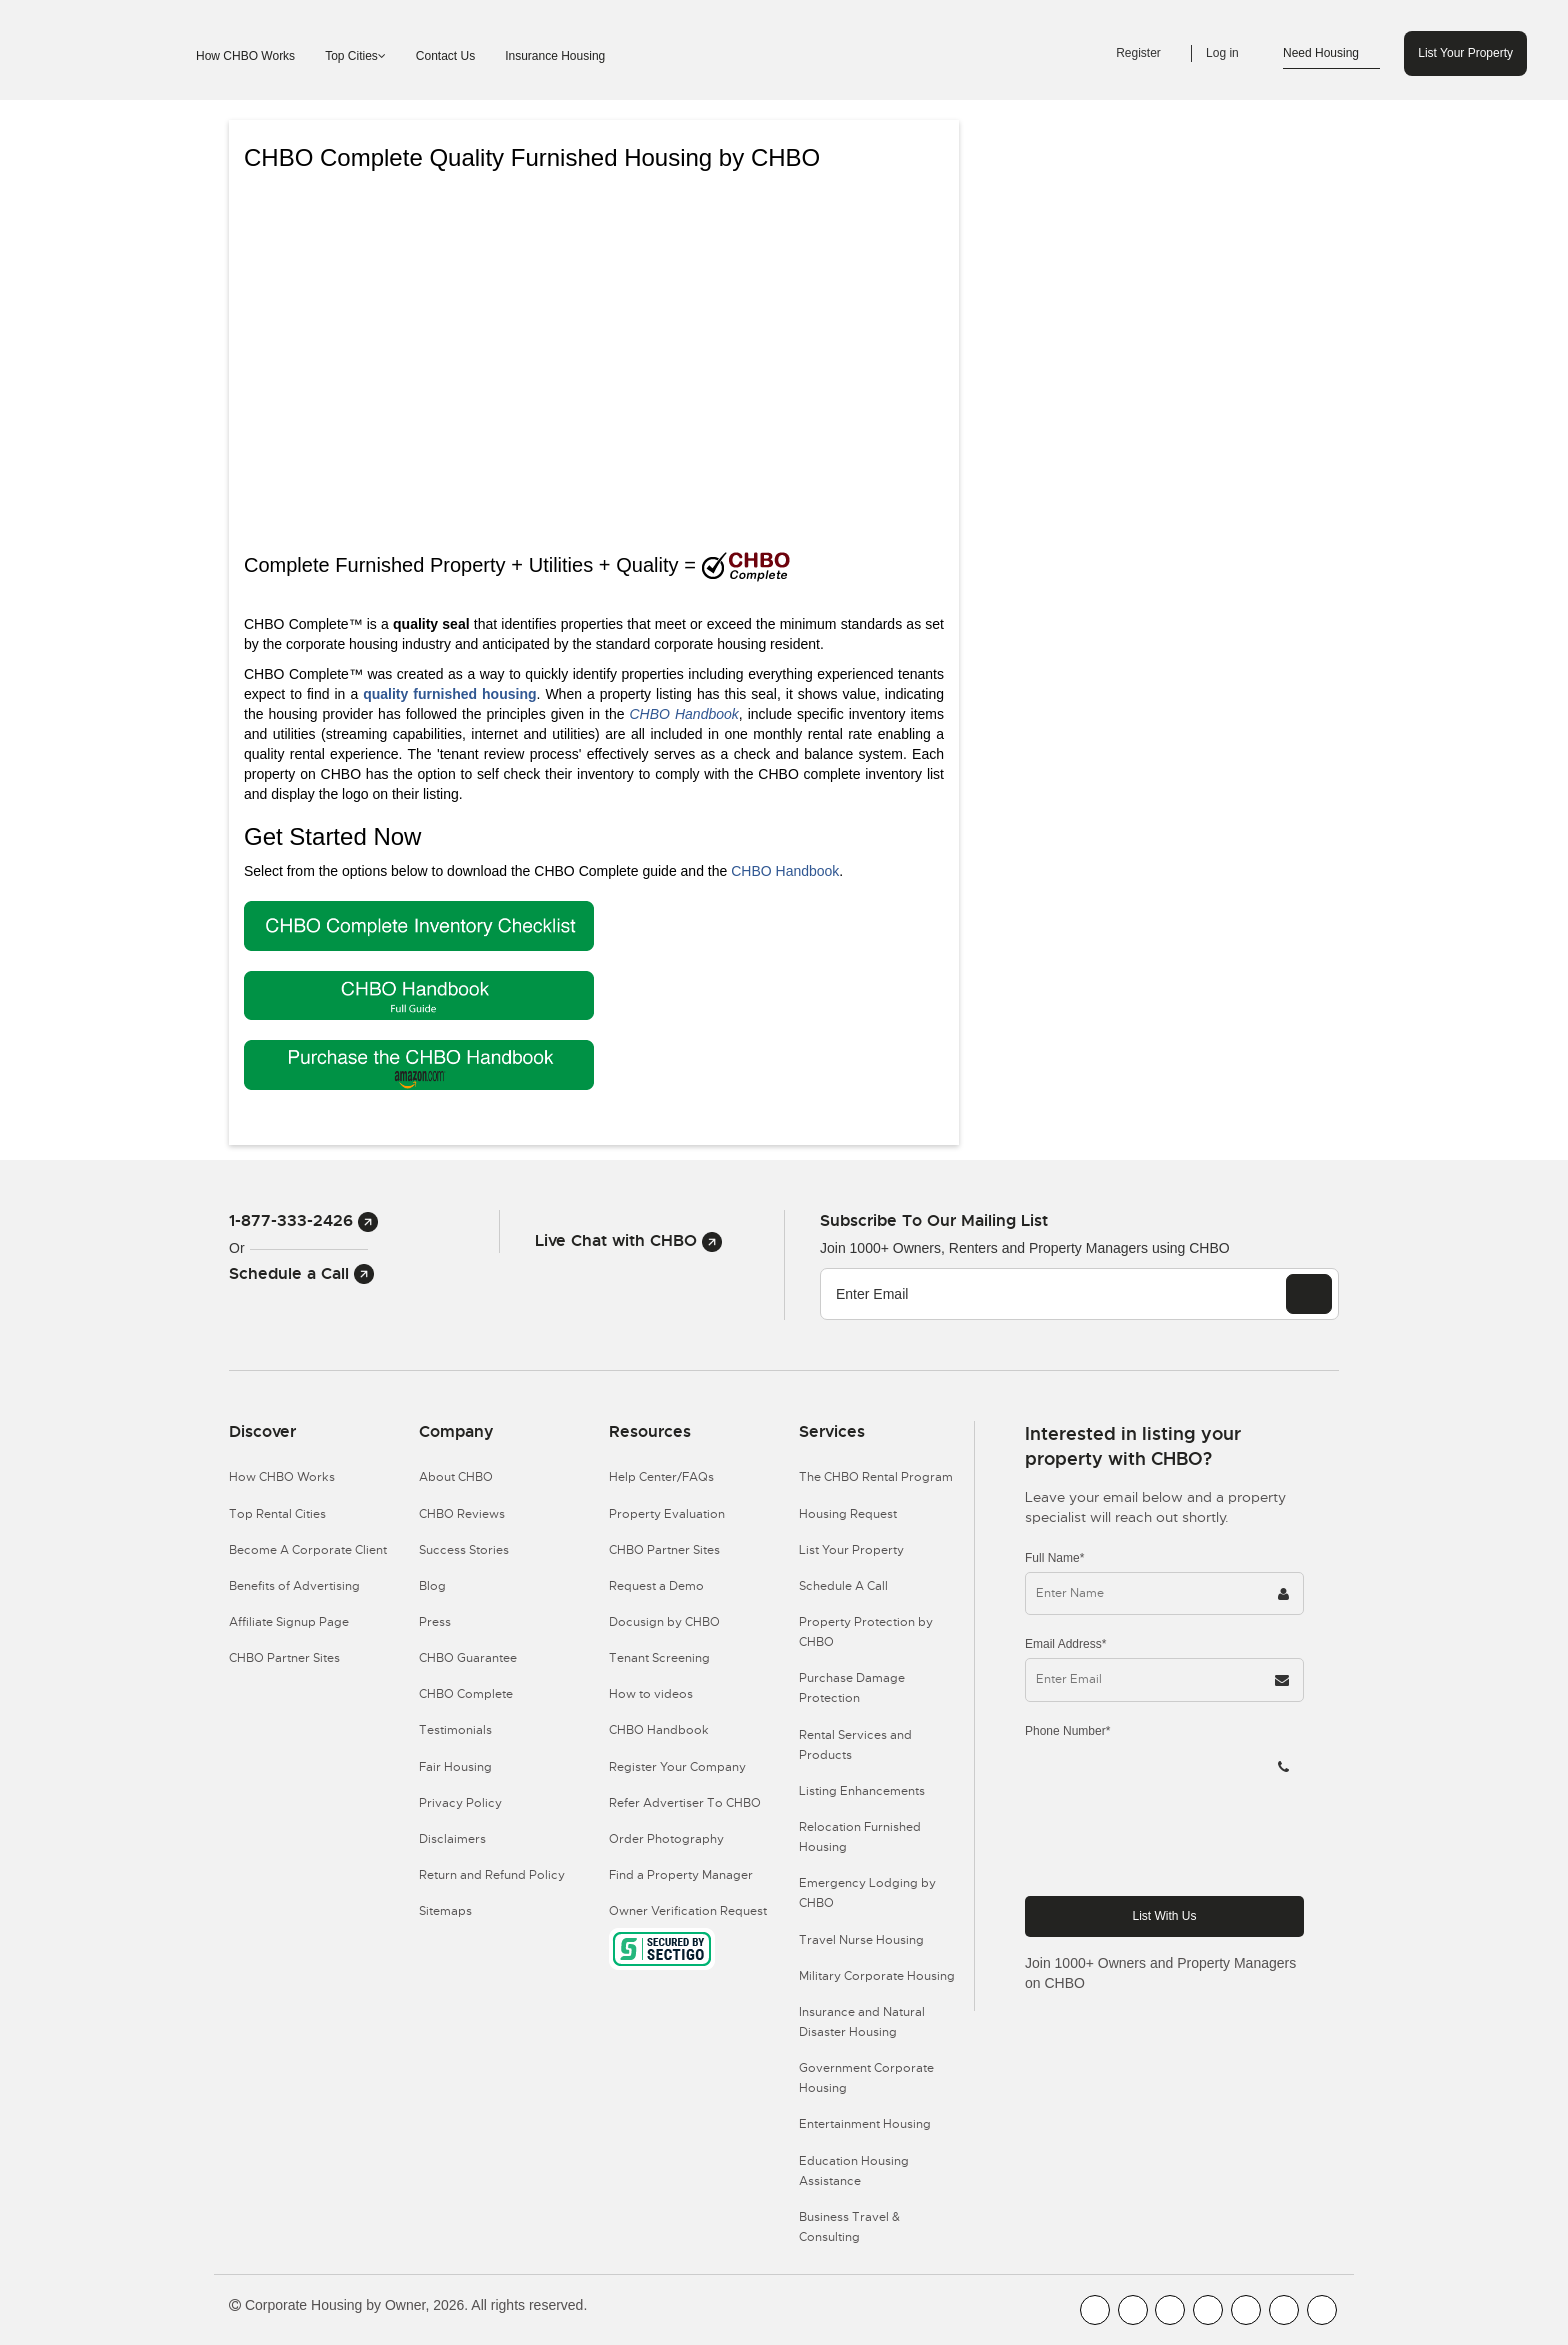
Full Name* (1054, 1558)
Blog (432, 1586)
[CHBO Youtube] (1133, 2310)
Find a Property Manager (681, 1875)
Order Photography (666, 1839)
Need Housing (1331, 54)
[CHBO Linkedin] (1246, 2310)
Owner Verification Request (688, 1911)
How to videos (651, 1694)
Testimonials (455, 1730)
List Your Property (1465, 53)
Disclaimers (452, 1839)
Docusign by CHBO (664, 1622)
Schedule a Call (301, 1273)
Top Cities (355, 56)
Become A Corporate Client (308, 1550)
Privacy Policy (460, 1803)
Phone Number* (1067, 1731)
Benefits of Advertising (294, 1586)
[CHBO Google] (1322, 2310)
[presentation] (1177, 1841)
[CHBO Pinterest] (1284, 2310)
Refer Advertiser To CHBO (685, 1803)
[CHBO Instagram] (1208, 2310)
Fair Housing (455, 1767)
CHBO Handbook (684, 714)
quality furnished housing (449, 694)
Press (435, 1622)
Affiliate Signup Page (289, 1622)
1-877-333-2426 (303, 1220)
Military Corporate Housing (877, 1976)
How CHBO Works (245, 56)
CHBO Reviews (462, 1514)
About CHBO (456, 1477)
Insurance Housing (555, 56)
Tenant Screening (659, 1658)
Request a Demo (656, 1586)
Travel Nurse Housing (861, 1940)
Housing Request (848, 1514)
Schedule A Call (843, 1586)
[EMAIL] (1309, 1294)
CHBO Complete (466, 1694)
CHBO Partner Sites (284, 1658)
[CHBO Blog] (1170, 2310)
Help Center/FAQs (661, 1477)
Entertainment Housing (865, 2124)
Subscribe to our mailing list (934, 1220)
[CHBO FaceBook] (1095, 2310)
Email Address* (1065, 1644)
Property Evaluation (667, 1514)
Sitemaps (445, 1911)
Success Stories (464, 1550)
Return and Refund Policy (492, 1875)
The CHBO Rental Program (876, 1477)
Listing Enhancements (862, 1791)
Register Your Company (677, 1767)
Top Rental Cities (277, 1514)
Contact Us (445, 56)
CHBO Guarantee (468, 1658)
